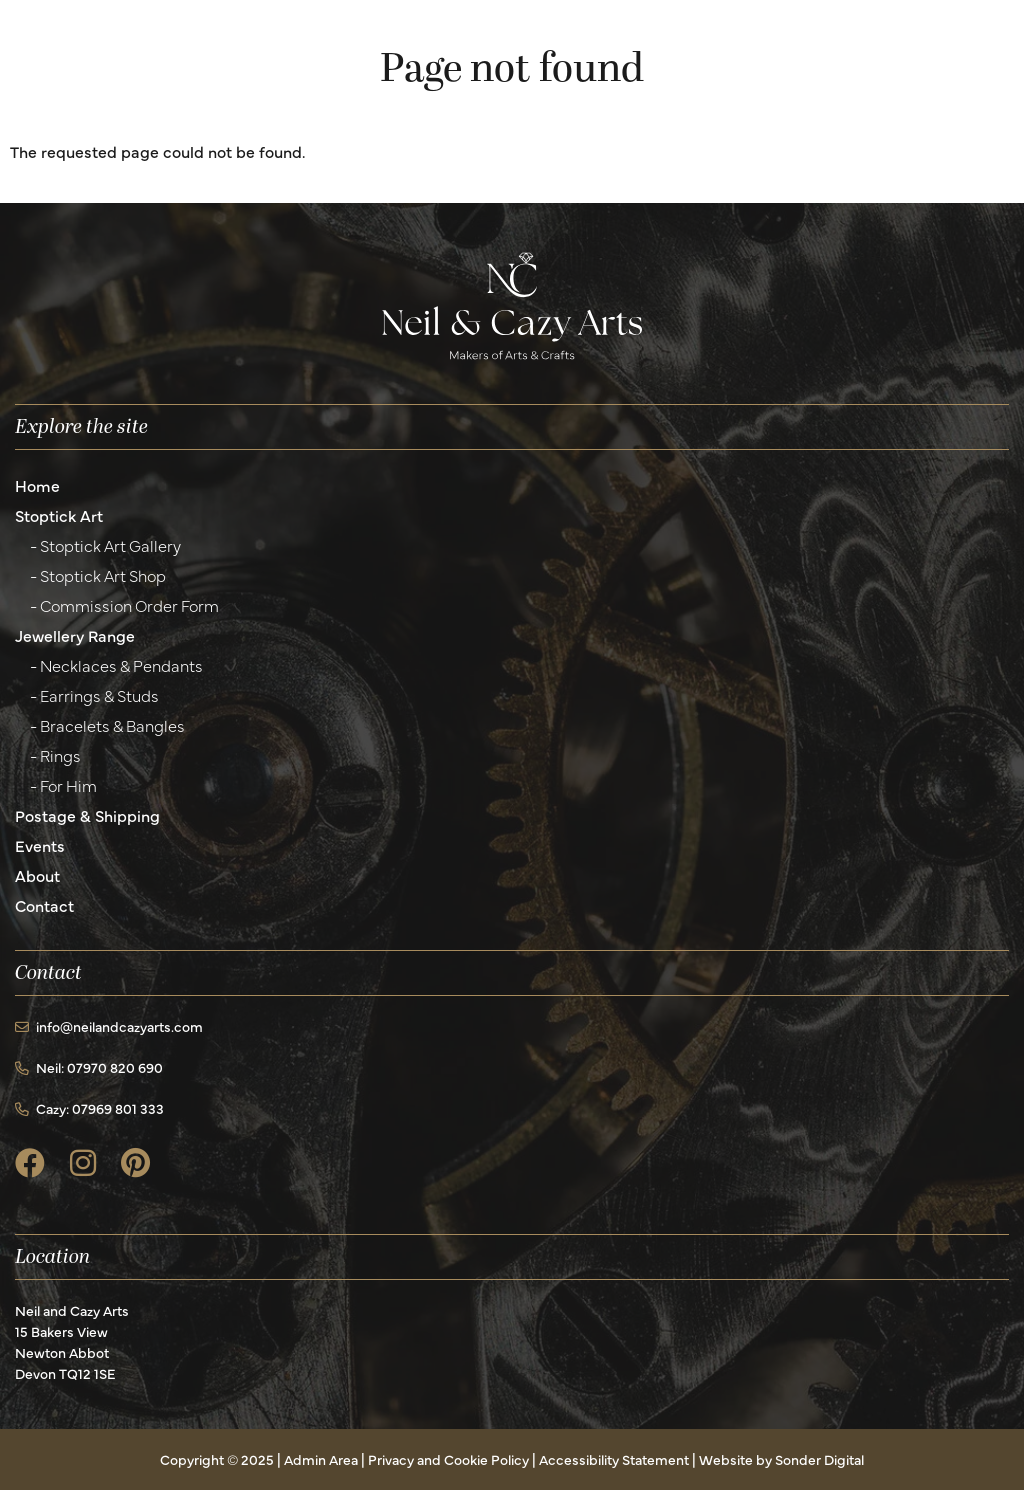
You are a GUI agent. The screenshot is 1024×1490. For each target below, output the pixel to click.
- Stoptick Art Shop (98, 575)
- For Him (63, 785)
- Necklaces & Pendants (116, 665)
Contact (44, 905)
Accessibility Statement (614, 1459)
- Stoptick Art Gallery (105, 545)
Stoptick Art (59, 515)
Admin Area (321, 1459)
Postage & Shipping (87, 815)
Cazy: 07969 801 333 (89, 1108)
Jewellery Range (75, 635)
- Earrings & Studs (94, 695)
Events (40, 845)
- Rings (55, 755)
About (37, 875)
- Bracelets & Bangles (107, 725)
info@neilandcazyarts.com (109, 1026)
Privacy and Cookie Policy (448, 1459)
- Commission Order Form (124, 605)
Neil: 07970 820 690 (89, 1067)
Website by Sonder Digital (781, 1459)
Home (37, 485)
